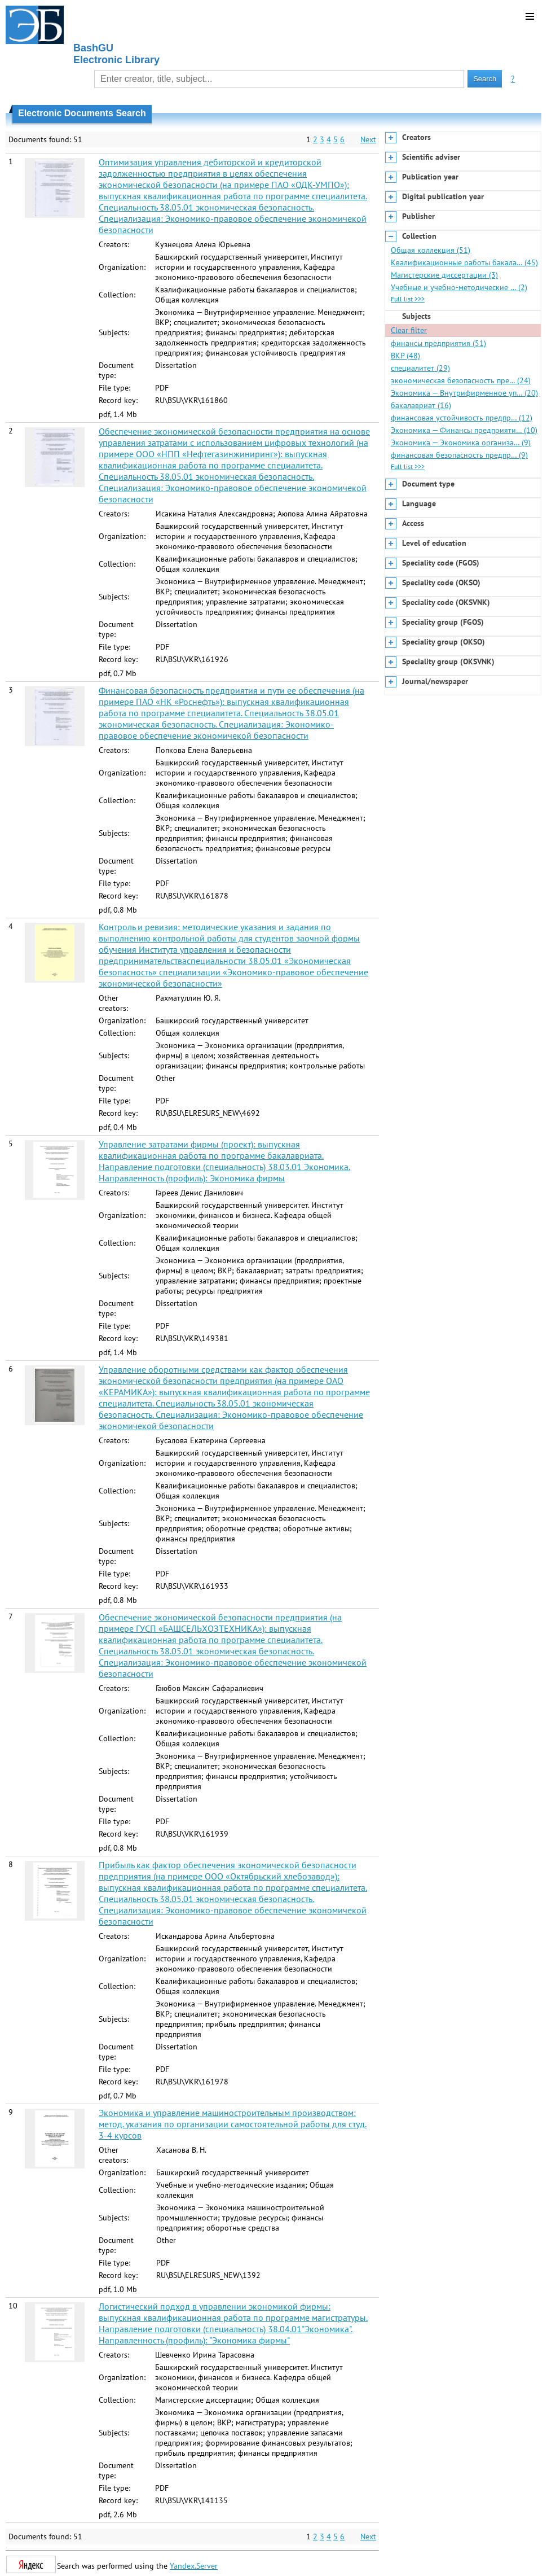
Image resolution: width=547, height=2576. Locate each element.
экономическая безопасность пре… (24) (461, 380)
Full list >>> (408, 299)
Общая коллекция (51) (430, 250)
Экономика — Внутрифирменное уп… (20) (464, 393)
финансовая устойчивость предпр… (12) (461, 418)
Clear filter (409, 330)
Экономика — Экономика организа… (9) (461, 442)
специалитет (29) (420, 368)
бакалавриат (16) (421, 405)
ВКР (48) (405, 356)
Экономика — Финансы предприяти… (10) (464, 430)
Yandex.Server (194, 2566)
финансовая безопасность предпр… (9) (459, 455)
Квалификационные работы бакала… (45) (464, 262)
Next (368, 139)
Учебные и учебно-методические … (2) (459, 287)
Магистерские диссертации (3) (444, 275)
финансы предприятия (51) (438, 343)
